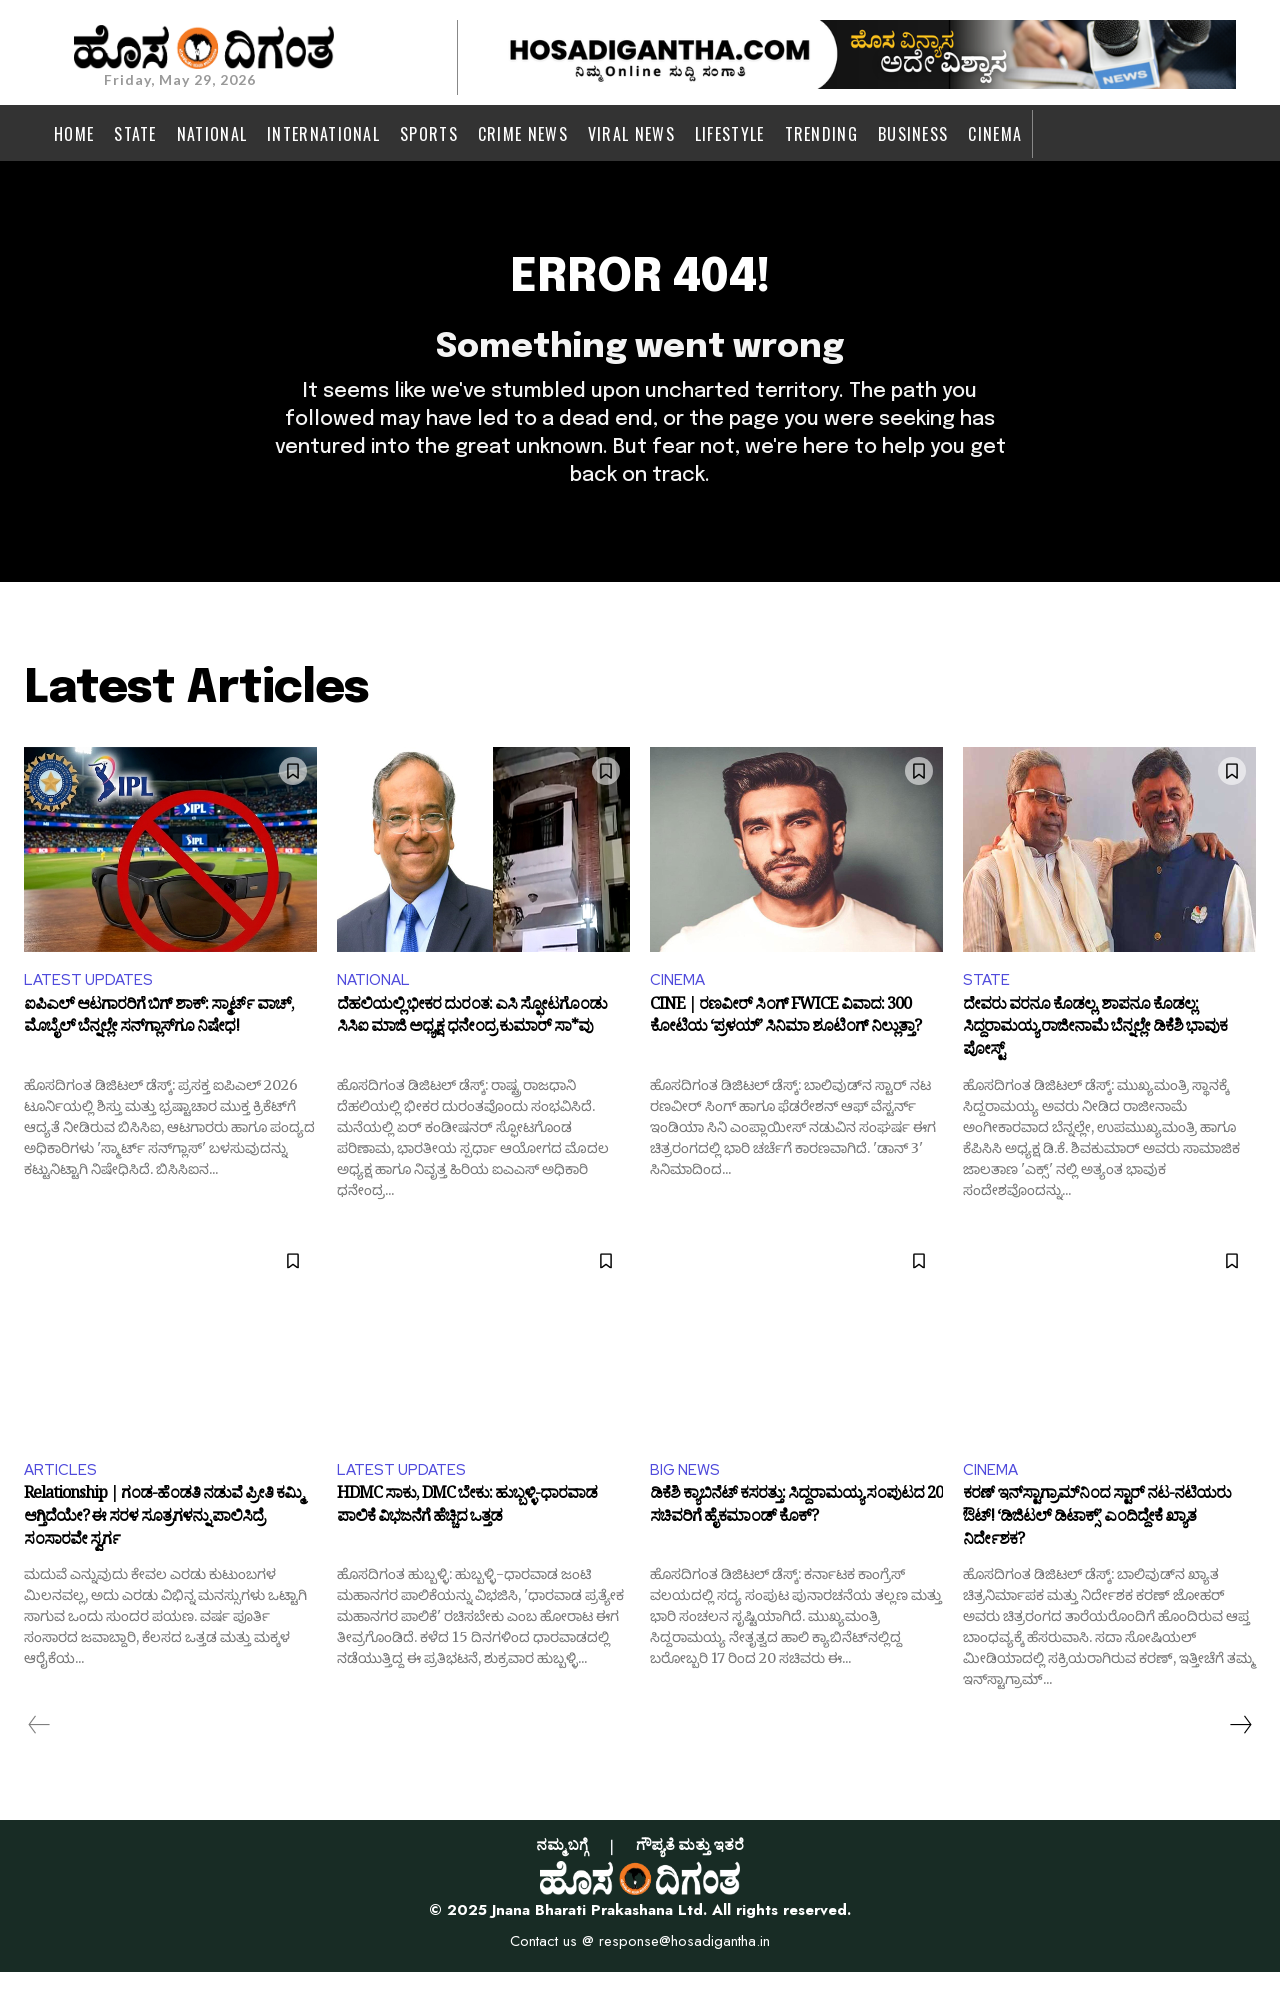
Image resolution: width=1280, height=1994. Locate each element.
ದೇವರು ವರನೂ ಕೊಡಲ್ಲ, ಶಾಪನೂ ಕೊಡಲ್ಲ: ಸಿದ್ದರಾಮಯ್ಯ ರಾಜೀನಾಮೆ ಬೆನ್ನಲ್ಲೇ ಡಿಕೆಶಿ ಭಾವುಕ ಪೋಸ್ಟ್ (1095, 1049)
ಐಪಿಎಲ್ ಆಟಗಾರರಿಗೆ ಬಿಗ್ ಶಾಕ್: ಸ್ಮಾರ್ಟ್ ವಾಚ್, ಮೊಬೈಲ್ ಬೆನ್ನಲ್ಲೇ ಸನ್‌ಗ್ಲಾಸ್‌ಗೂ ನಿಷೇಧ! (159, 1039)
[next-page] (1240, 1747)
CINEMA (679, 998)
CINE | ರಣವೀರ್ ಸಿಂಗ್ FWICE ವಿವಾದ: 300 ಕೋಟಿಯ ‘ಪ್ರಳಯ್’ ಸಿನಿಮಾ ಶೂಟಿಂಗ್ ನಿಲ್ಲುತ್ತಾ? (785, 1039)
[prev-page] (39, 1747)
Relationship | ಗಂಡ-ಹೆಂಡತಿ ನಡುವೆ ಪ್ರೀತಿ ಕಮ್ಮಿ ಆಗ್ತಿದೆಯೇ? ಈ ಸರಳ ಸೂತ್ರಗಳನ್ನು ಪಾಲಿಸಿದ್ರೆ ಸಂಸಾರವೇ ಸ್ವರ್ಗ (163, 1541)
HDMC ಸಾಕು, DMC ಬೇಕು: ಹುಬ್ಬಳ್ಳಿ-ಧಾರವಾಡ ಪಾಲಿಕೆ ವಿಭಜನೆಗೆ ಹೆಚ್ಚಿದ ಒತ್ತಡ (467, 1531)
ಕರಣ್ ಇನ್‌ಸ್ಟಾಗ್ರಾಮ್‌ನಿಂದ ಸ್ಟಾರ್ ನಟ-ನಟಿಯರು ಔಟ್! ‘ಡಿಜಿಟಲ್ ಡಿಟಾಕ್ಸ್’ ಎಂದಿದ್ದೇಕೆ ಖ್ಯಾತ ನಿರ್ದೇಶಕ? (1097, 1541)
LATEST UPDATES (90, 998)
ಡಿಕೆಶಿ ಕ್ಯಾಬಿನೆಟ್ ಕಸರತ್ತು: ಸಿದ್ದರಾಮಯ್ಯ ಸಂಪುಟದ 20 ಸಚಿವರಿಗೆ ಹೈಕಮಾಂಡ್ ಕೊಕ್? (796, 1531)
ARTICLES (61, 1489)
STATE (987, 998)
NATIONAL (376, 998)
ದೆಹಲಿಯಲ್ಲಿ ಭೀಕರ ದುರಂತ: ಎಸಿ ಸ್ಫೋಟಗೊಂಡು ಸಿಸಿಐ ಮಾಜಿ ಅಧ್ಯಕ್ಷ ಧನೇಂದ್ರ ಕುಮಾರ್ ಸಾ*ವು (472, 1039)
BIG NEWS (686, 1489)
